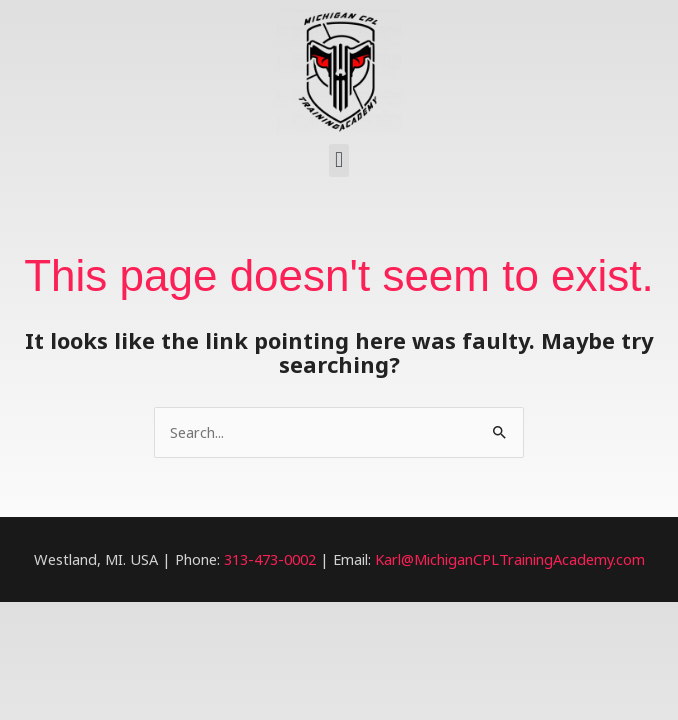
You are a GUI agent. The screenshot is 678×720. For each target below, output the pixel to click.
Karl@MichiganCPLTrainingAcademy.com (510, 559)
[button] (338, 160)
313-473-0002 (270, 559)
